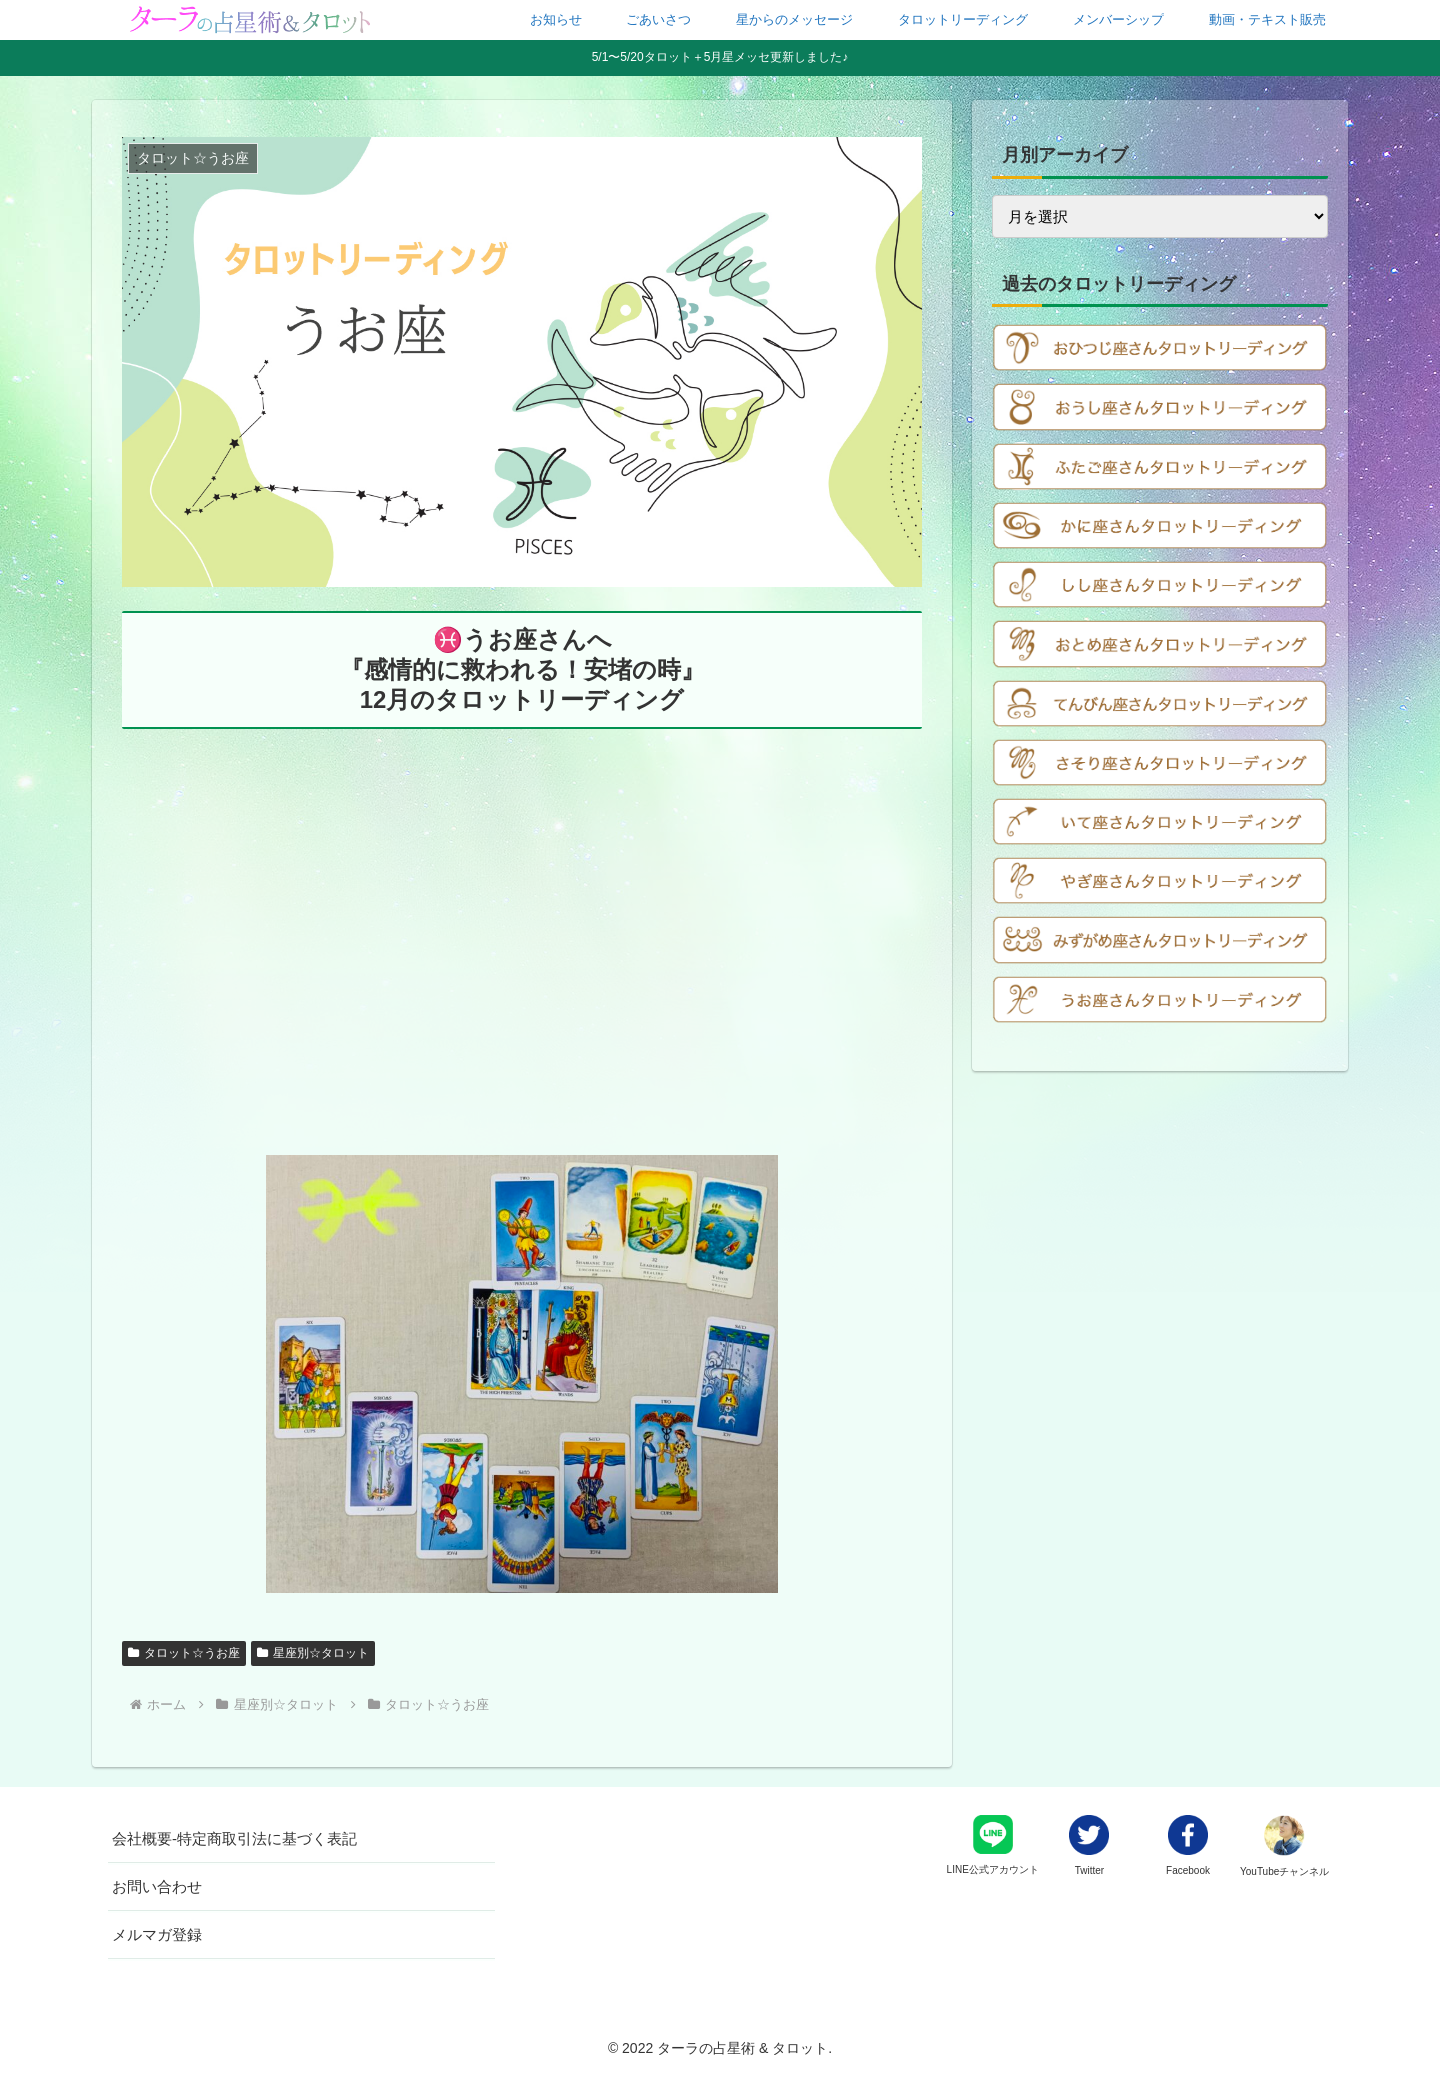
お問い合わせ (157, 1886)
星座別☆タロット (313, 1653)
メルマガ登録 (157, 1934)
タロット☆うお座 (184, 1653)
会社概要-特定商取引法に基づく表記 (234, 1838)
